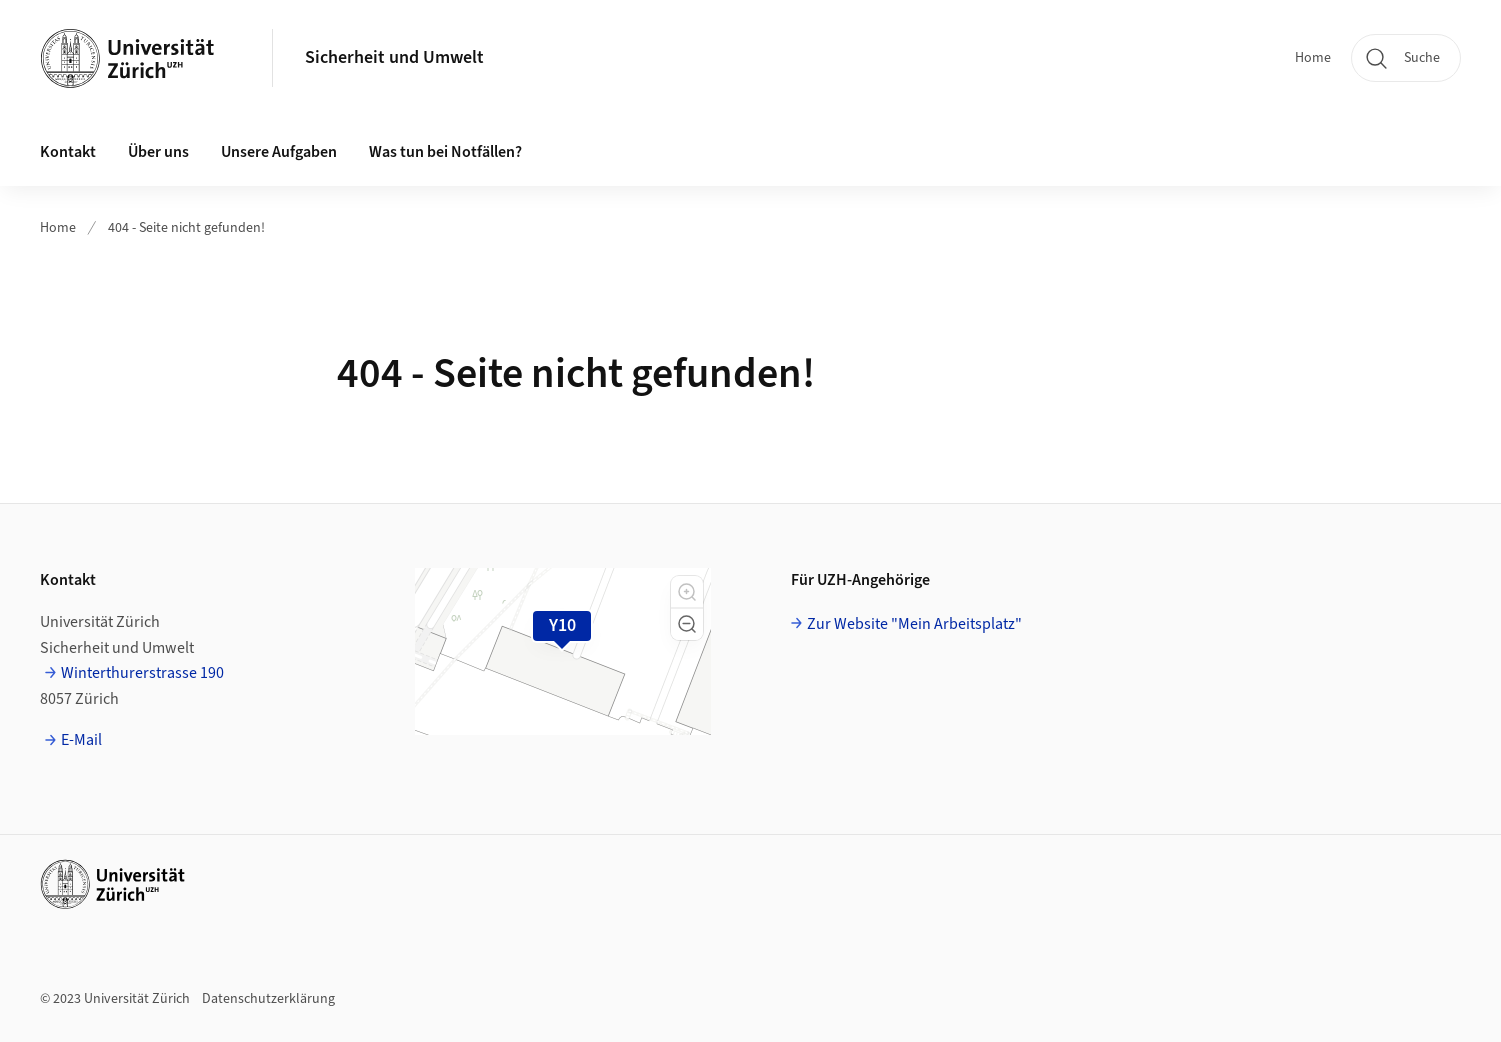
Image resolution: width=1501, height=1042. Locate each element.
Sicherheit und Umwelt (394, 57)
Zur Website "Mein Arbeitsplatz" (914, 624)
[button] (687, 592)
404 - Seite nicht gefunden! (186, 228)
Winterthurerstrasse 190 (142, 673)
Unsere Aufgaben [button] (279, 152)
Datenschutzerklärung (268, 999)
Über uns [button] (158, 152)
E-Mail (81, 740)
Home (1313, 58)
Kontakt (68, 152)
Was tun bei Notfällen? (445, 152)
